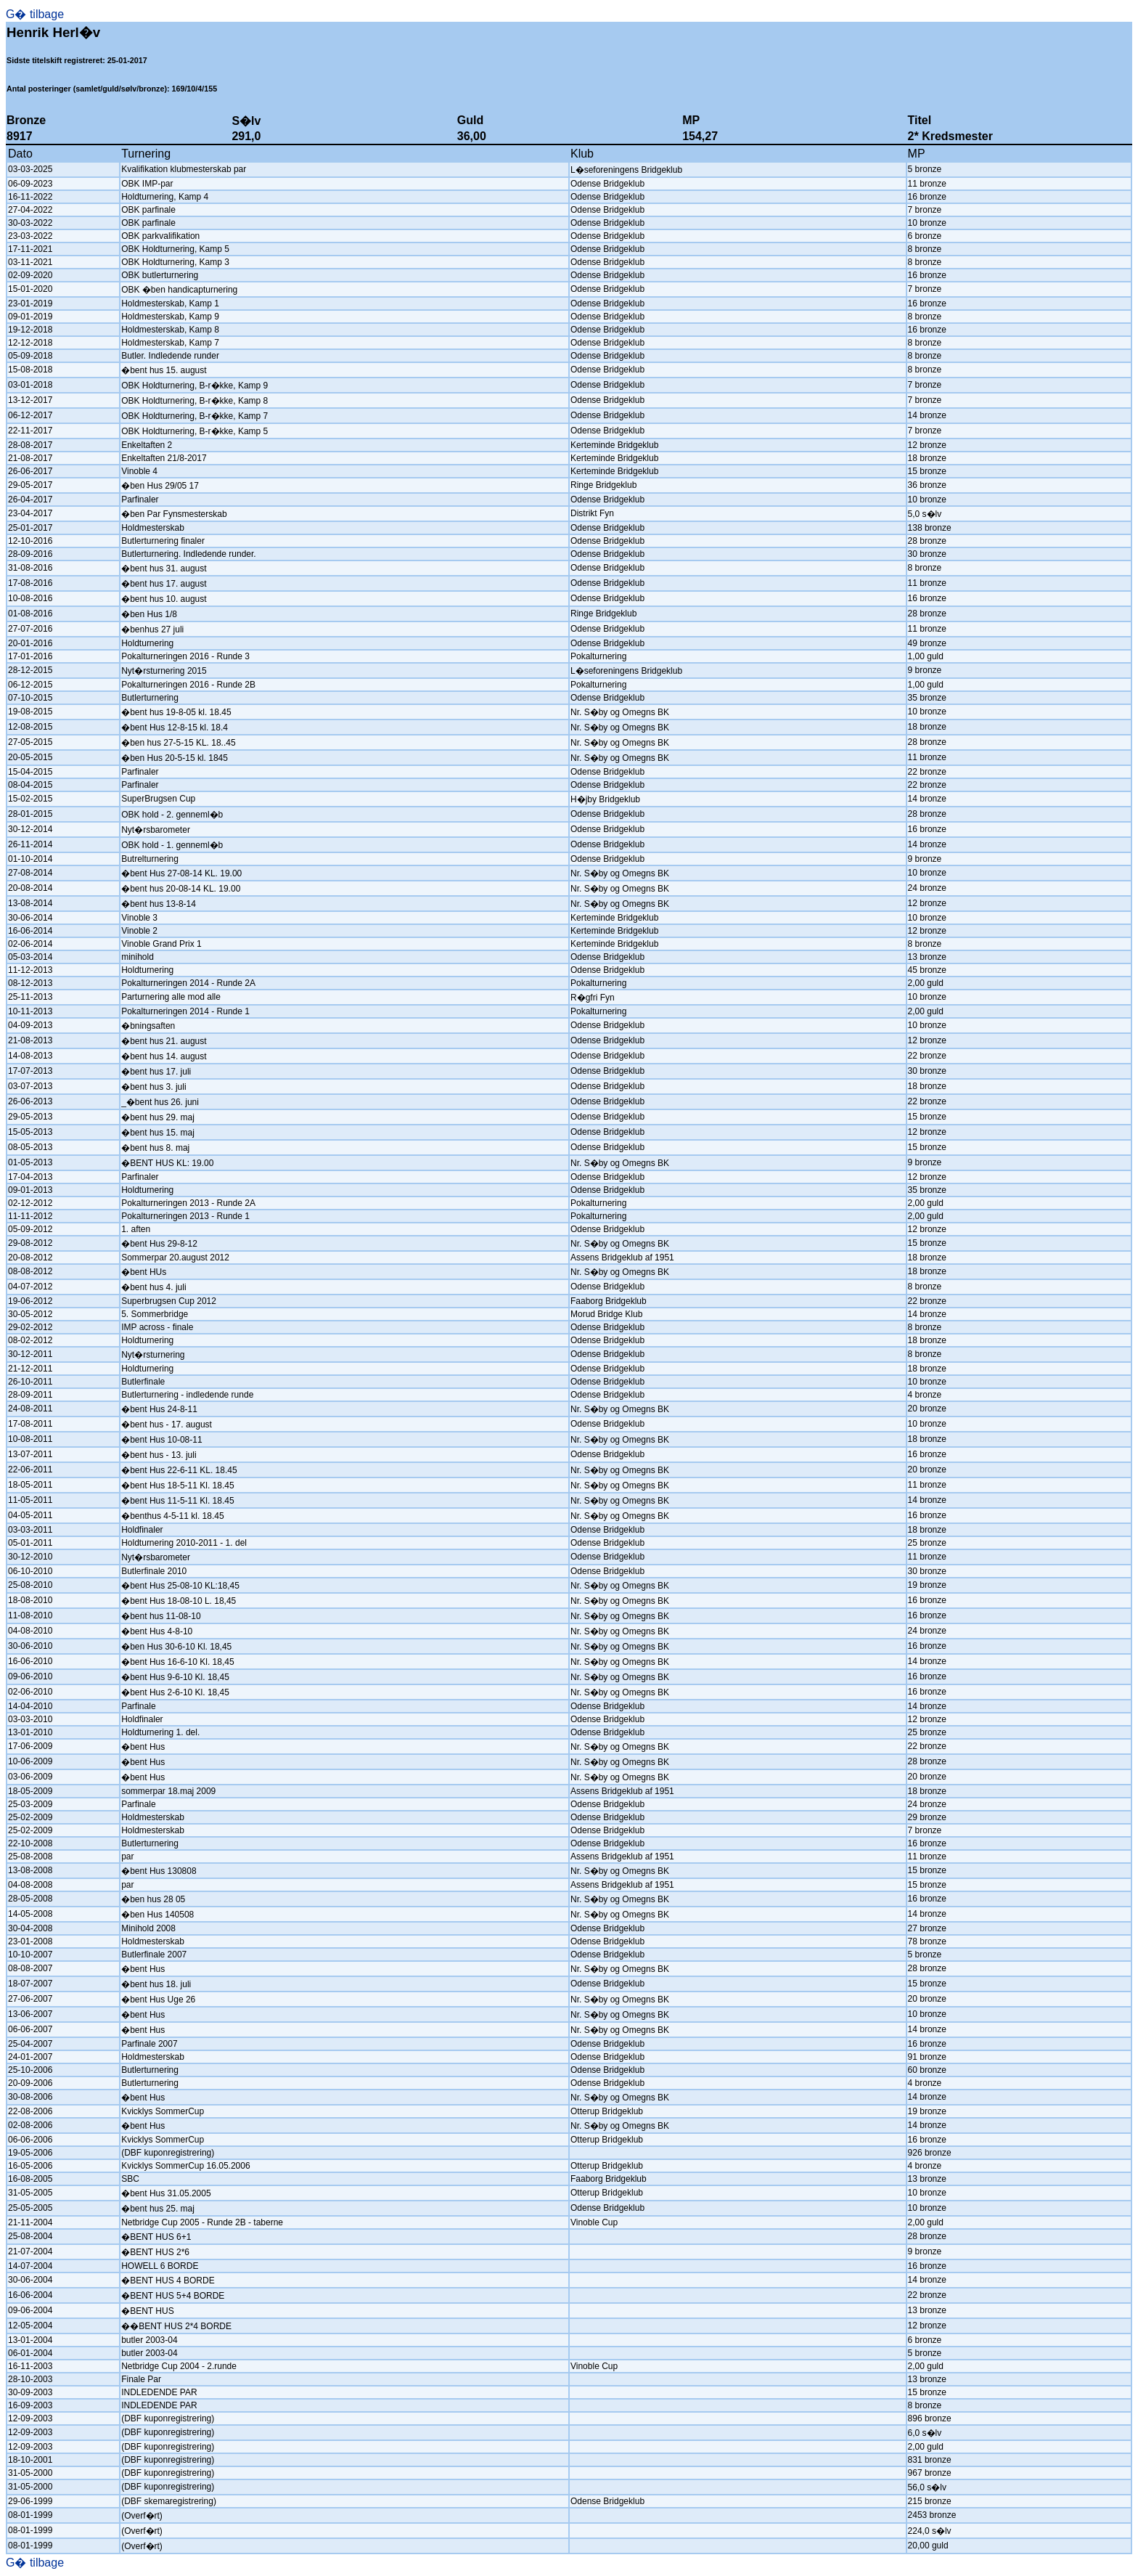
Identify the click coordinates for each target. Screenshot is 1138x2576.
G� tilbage (35, 14)
